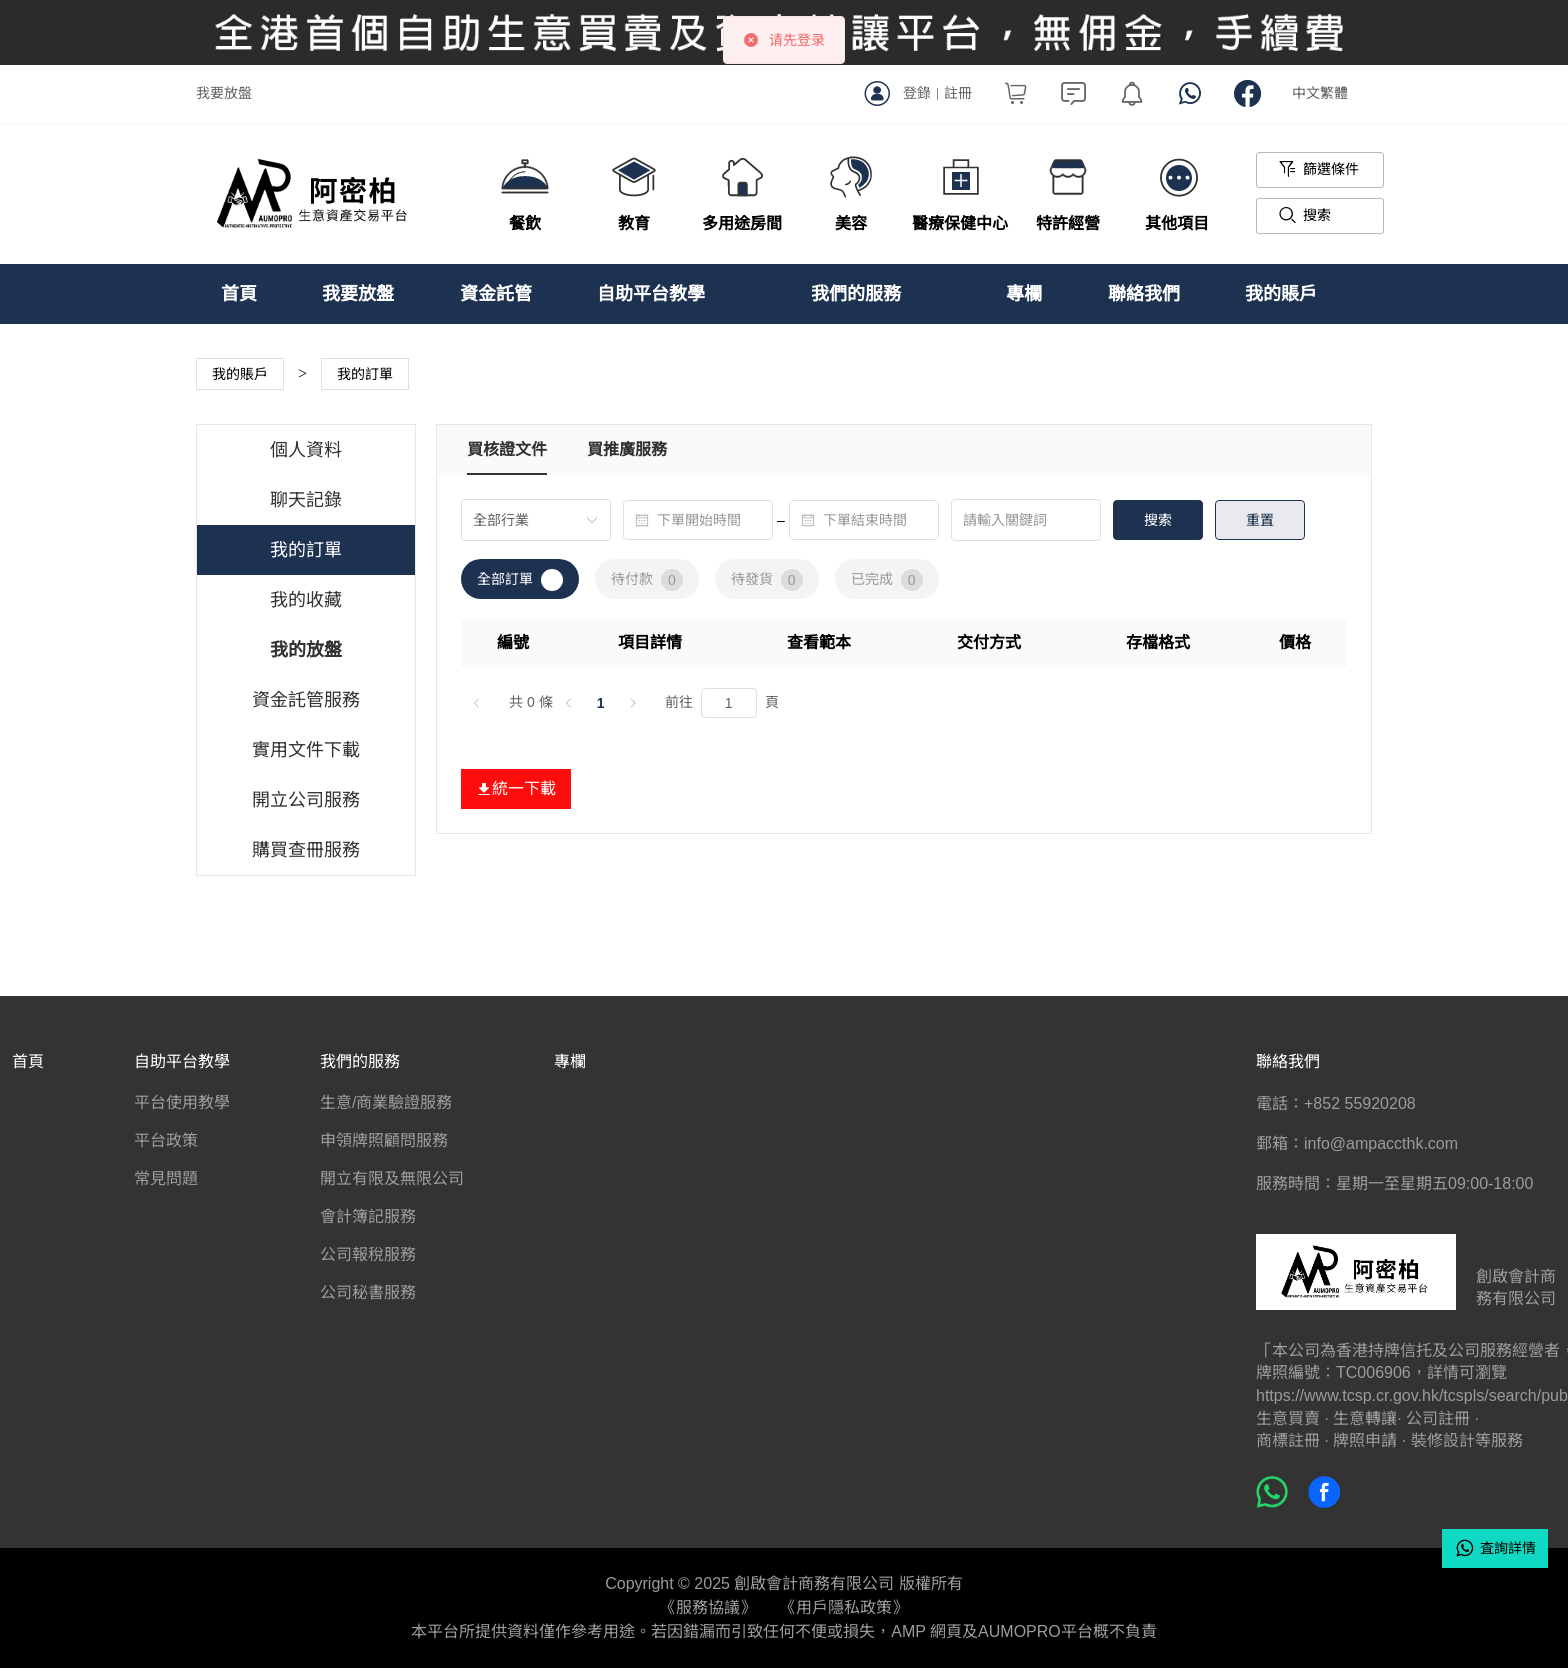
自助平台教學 (651, 294)
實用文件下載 (306, 750)
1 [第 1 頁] (601, 703)
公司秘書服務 (368, 1292)
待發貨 (767, 580)
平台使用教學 (182, 1102)
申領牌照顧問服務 (384, 1140)
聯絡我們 (1144, 294)
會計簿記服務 (368, 1216)
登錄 (917, 93)
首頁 (239, 294)
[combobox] (698, 520)
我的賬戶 (1281, 294)
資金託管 (496, 294)
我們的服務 (856, 294)
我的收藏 (306, 600)
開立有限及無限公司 (392, 1178)
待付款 (647, 580)
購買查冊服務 (306, 850)
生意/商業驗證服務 (386, 1102)
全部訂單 (520, 580)
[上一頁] (477, 703)
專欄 (1024, 294)
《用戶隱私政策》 (844, 1607)
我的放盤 (306, 650)
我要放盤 (224, 93)
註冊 (958, 93)
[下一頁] (633, 703)
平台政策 (166, 1140)
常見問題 (166, 1178)
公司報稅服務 (368, 1254)
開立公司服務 (306, 800)
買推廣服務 (627, 449)
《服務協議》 (708, 1607)
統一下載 (516, 789)
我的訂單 (306, 550)
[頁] (729, 703)
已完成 (887, 580)
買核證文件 (507, 449)
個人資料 (306, 450)
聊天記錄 (306, 500)
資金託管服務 (306, 700)
